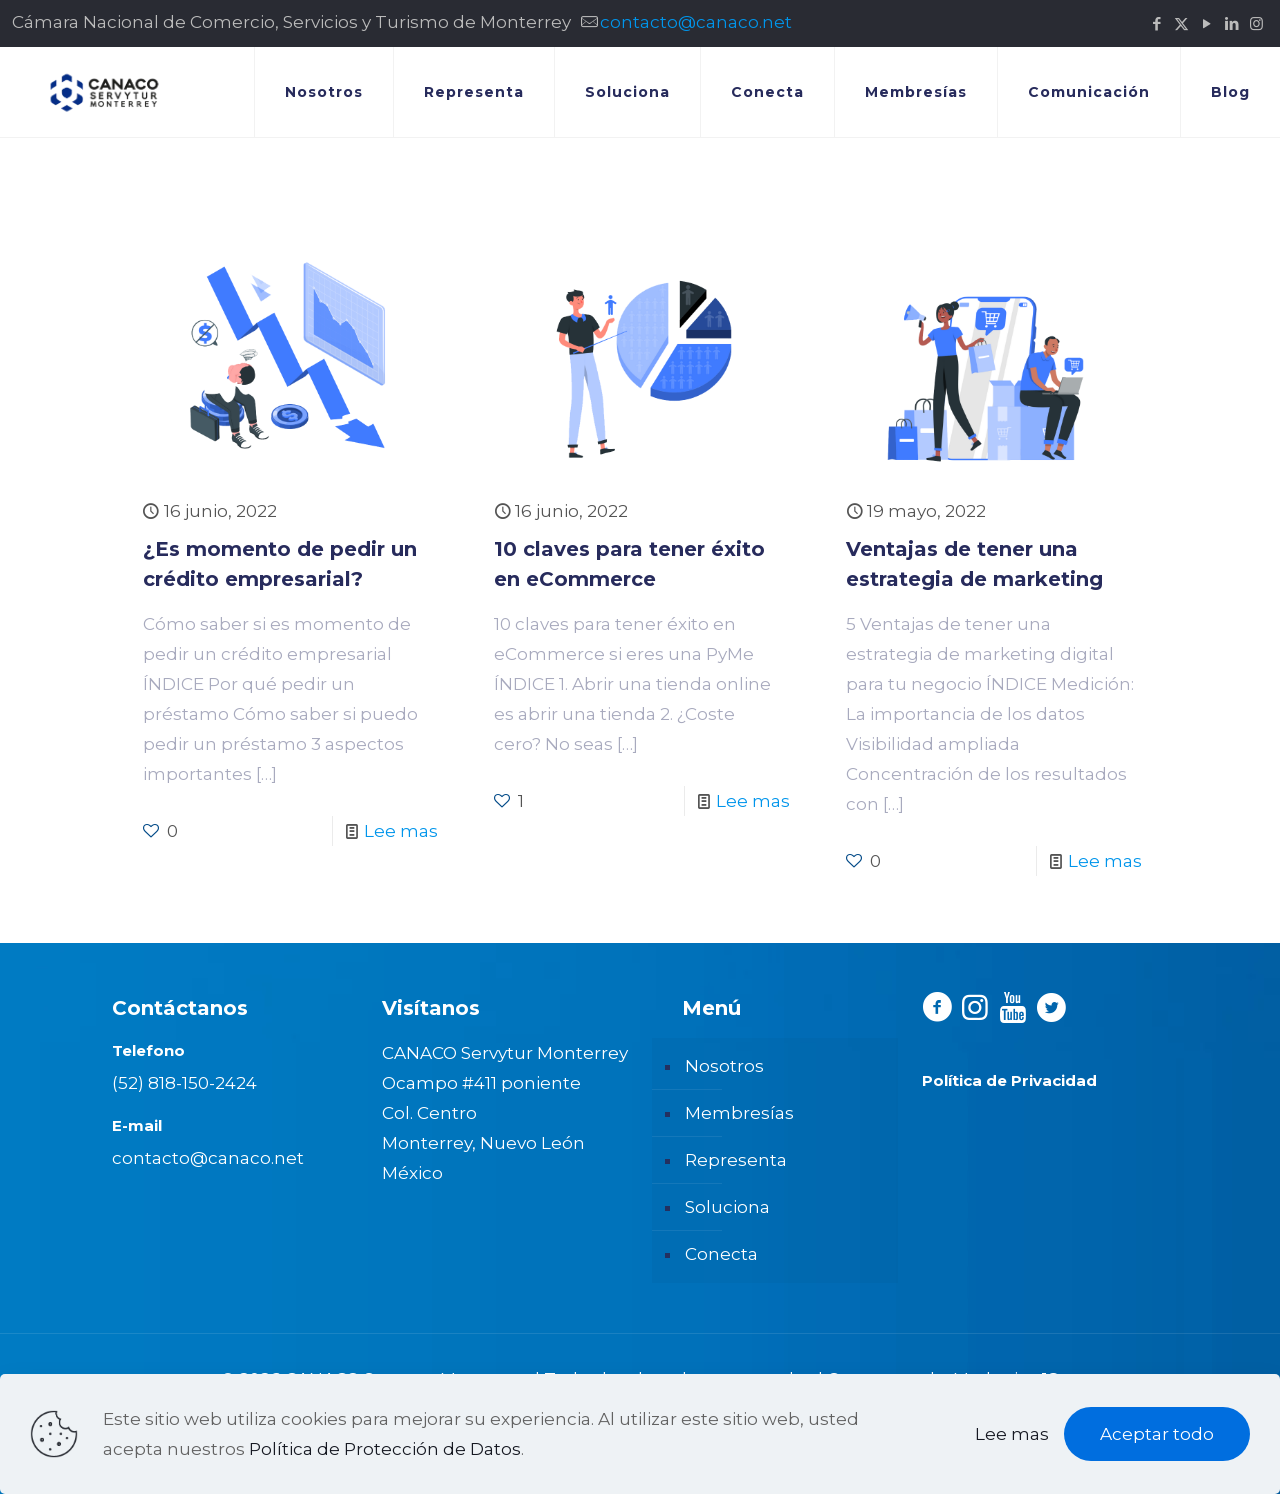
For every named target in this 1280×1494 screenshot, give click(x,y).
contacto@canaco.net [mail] (696, 22)
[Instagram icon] (1256, 23)
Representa (736, 1160)
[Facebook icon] (1156, 23)
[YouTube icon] (1206, 23)
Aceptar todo (1157, 1434)
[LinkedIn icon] (1231, 23)
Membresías (739, 1113)
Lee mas (401, 831)
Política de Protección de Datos (385, 1449)
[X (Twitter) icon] (1181, 23)
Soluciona (727, 1207)
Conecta (721, 1254)
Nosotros (724, 1066)
